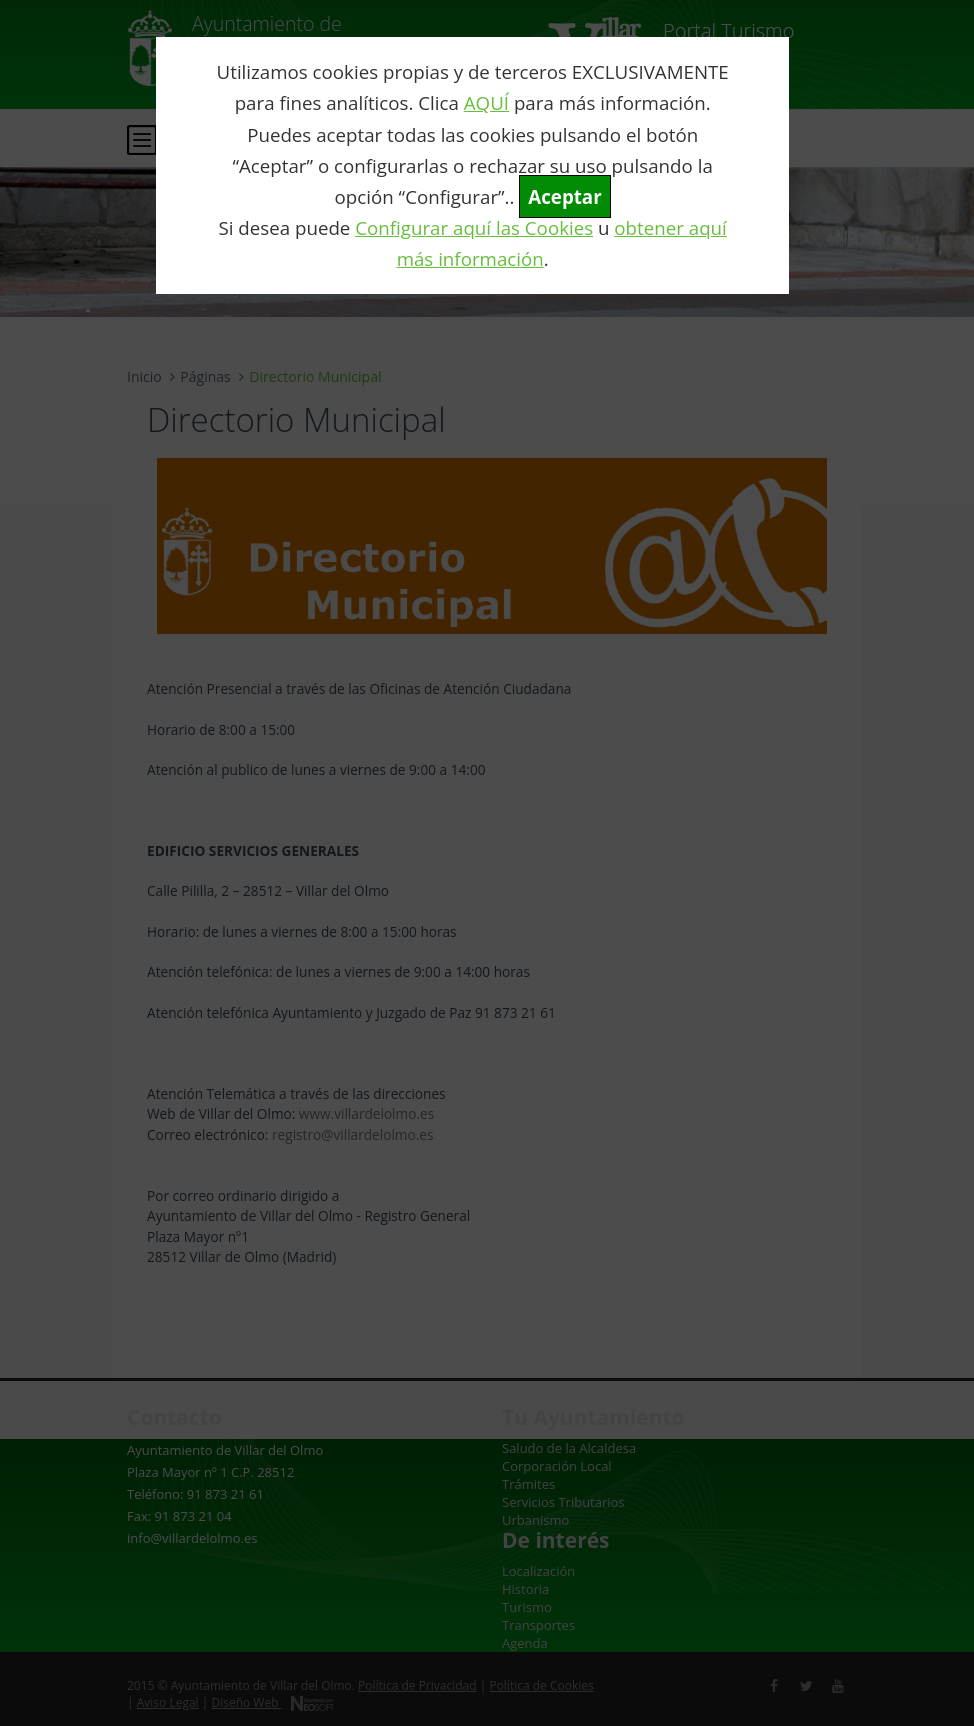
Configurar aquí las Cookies (474, 227)
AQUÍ (486, 102)
